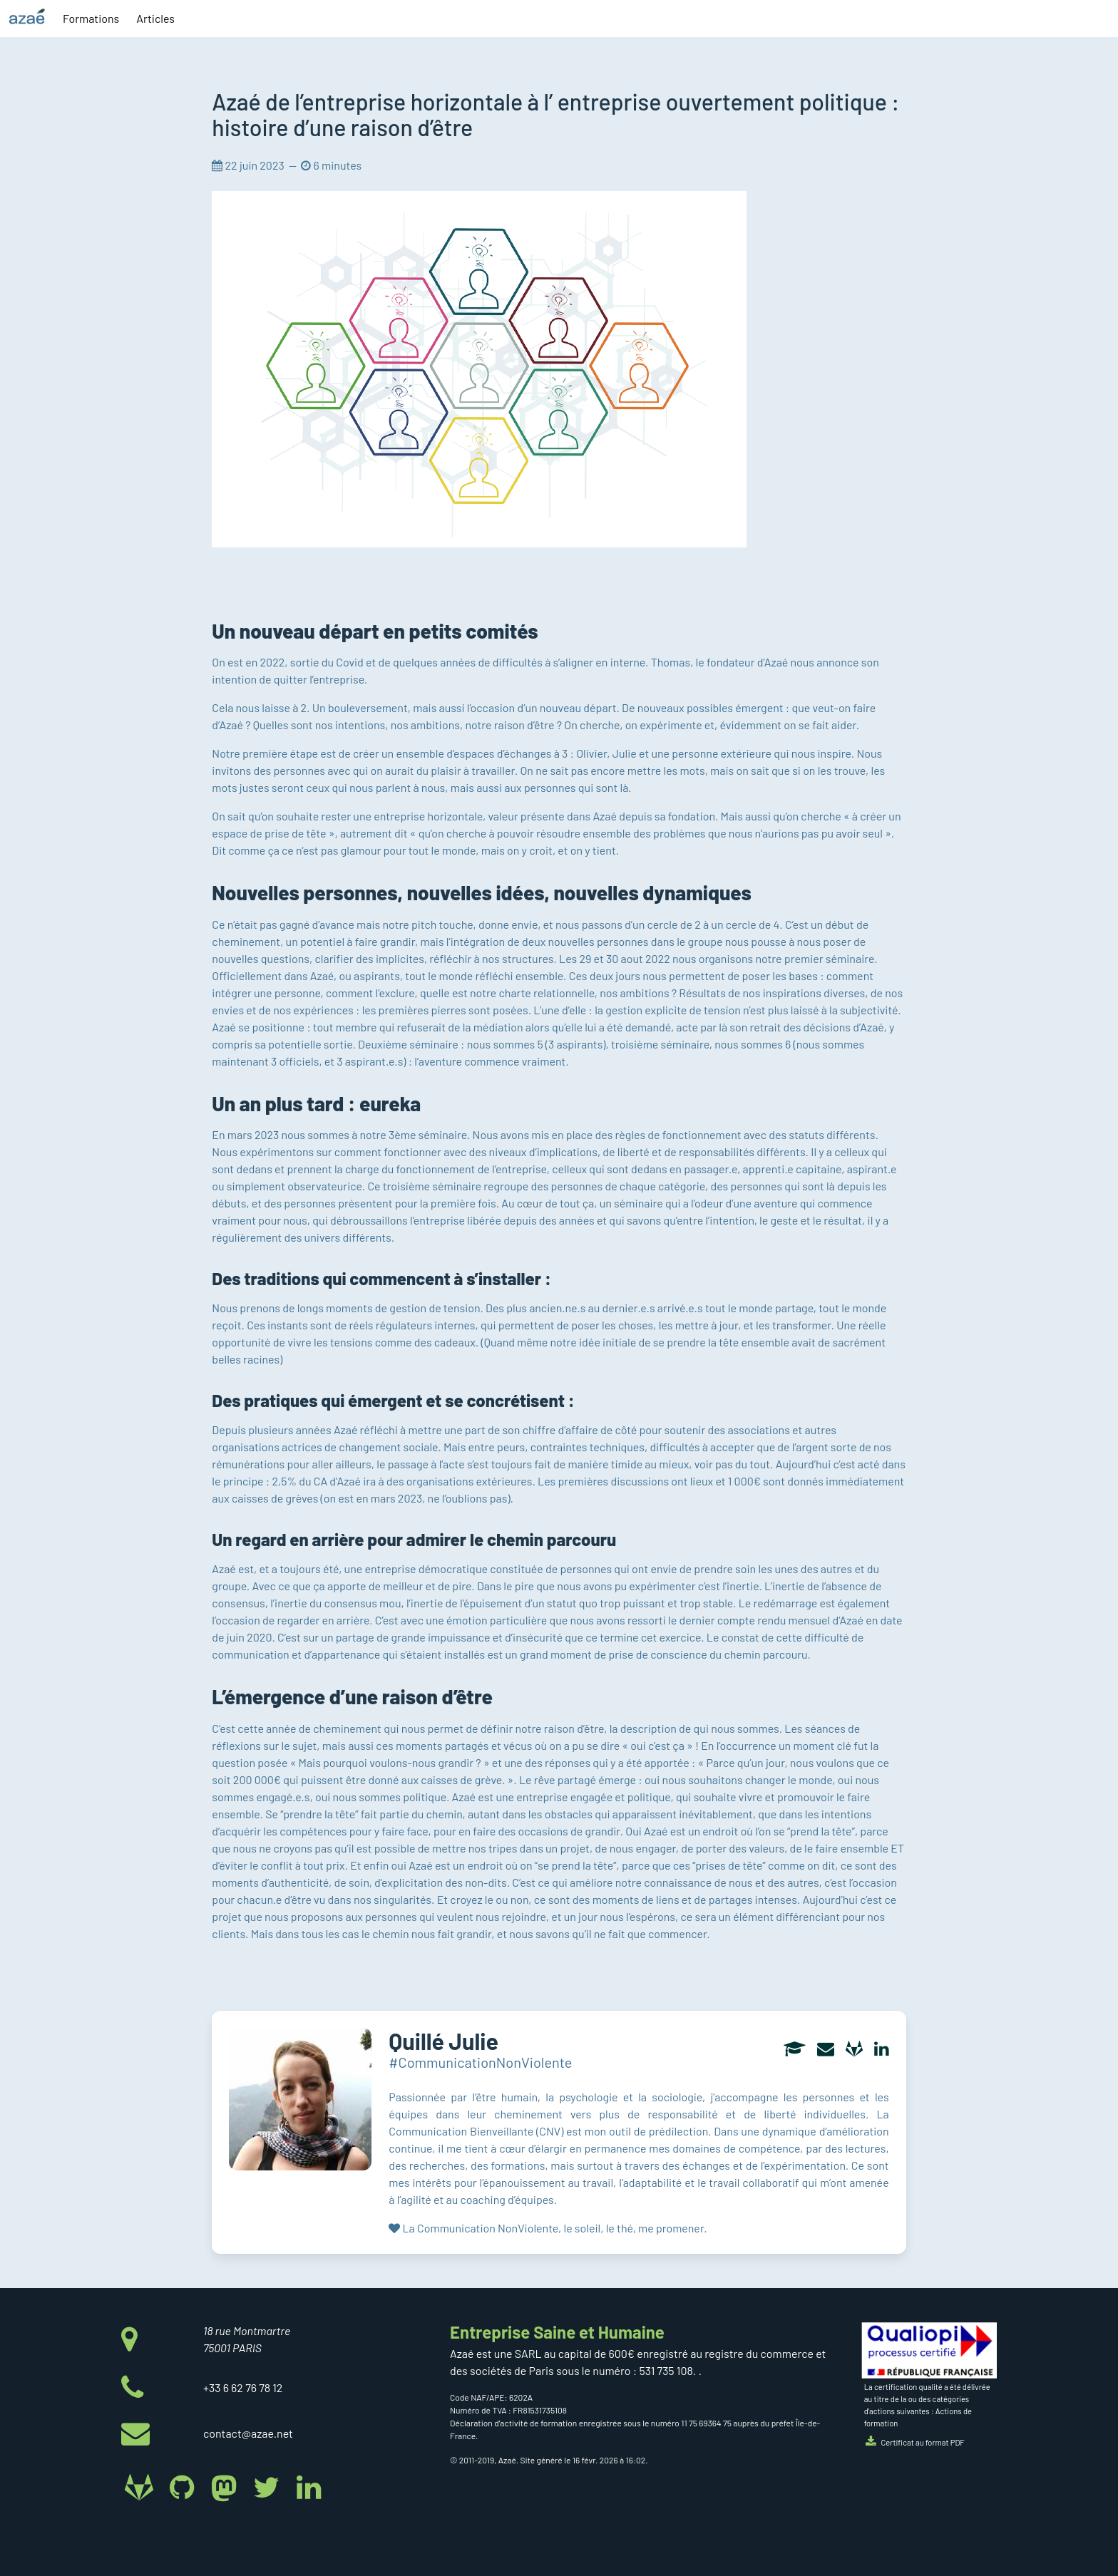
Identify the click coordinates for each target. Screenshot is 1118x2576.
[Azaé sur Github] (184, 2486)
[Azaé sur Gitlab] (142, 2486)
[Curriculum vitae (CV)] (795, 2050)
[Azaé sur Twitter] (269, 2486)
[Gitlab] (854, 2050)
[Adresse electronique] (825, 2050)
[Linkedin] (881, 2050)
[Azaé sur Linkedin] (308, 2486)
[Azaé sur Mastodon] (227, 2486)
